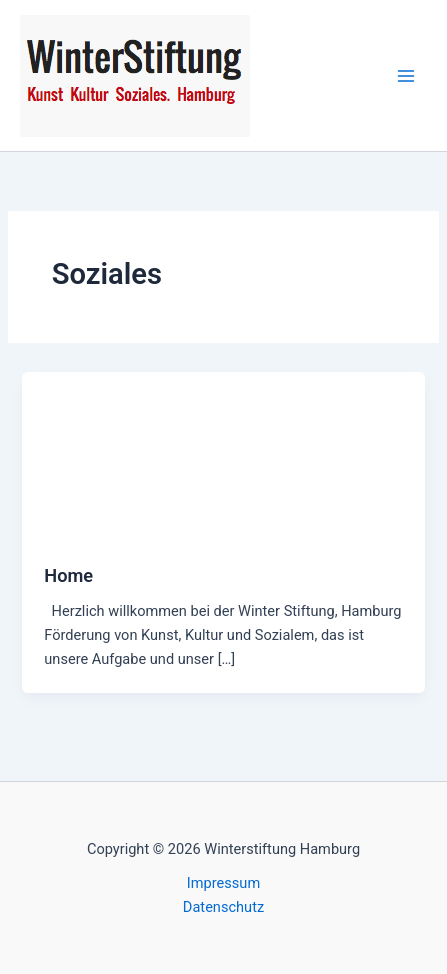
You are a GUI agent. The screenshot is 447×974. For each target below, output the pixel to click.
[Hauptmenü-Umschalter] (406, 76)
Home (68, 575)
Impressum (223, 883)
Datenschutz (223, 907)
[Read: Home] (223, 456)
